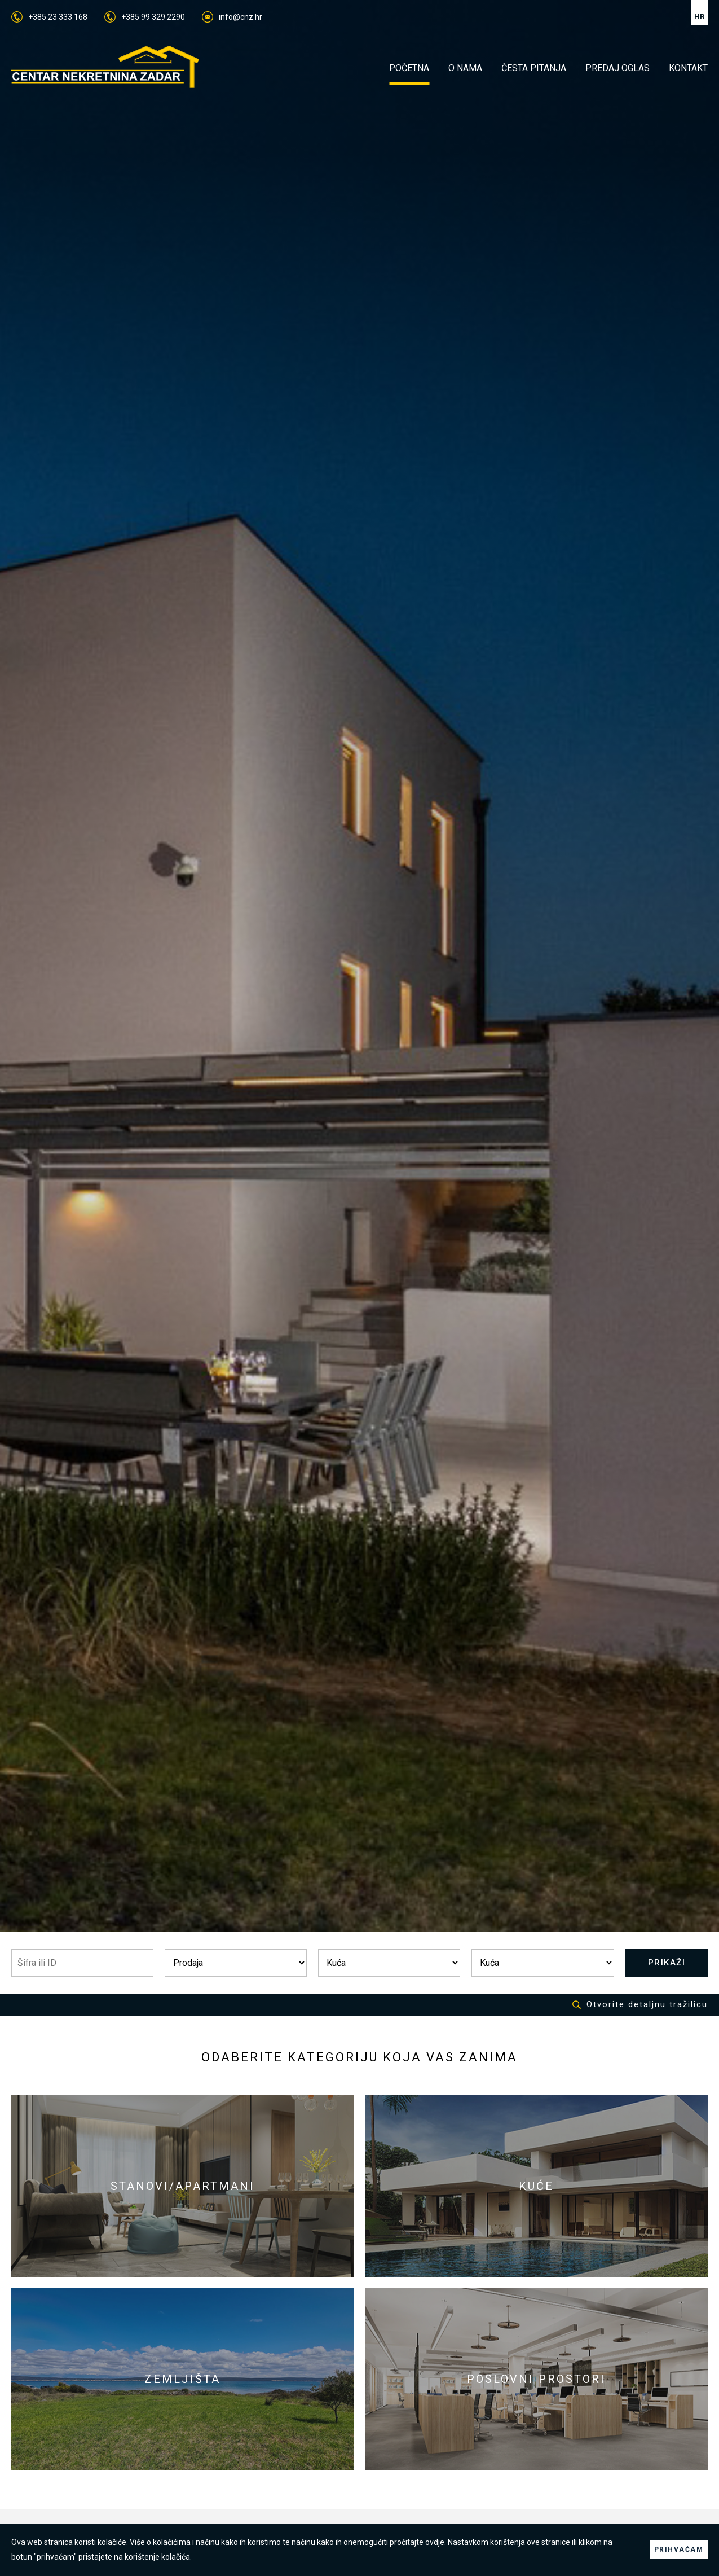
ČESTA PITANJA (533, 68)
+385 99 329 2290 (144, 17)
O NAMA (465, 68)
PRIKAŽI (667, 1963)
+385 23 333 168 (49, 17)
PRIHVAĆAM (679, 2549)
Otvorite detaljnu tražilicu (640, 2004)
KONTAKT (688, 68)
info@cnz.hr (232, 17)
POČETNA (409, 68)
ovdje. (435, 2542)
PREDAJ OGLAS (617, 68)
